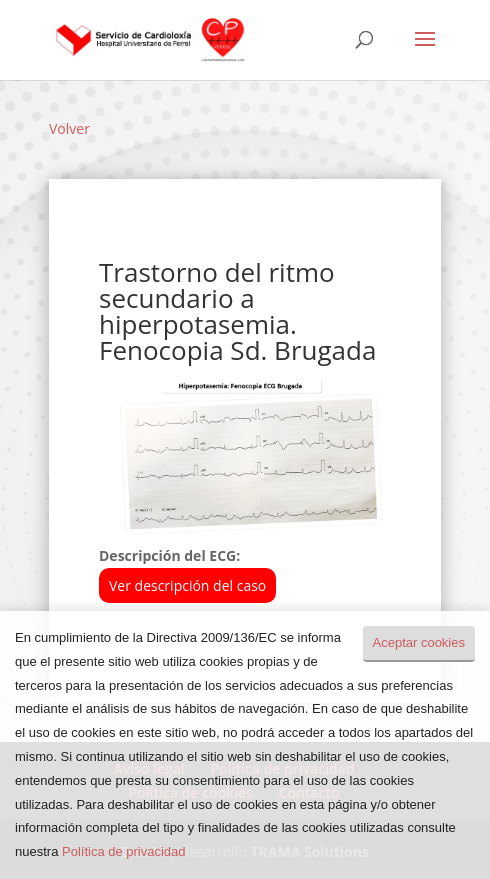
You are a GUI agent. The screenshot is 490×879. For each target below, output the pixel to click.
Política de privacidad (124, 851)
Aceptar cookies (419, 642)
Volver (69, 128)
